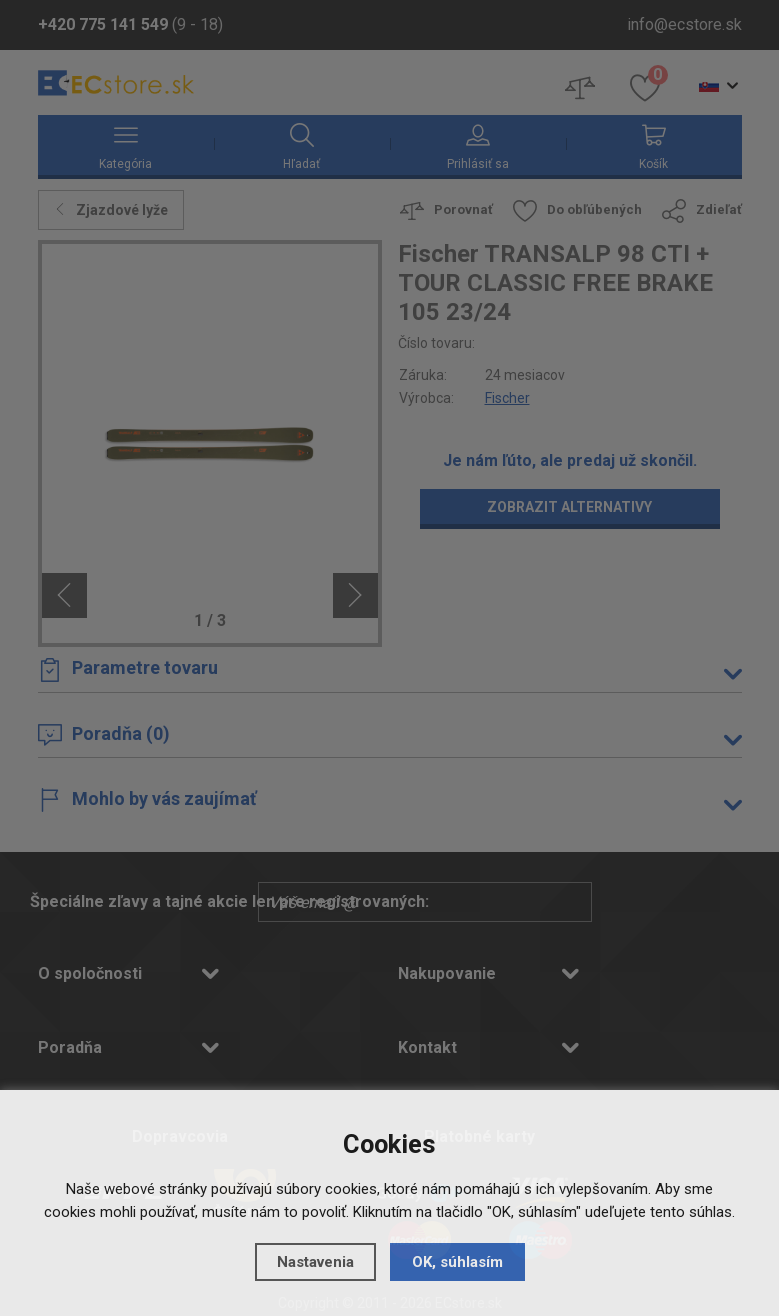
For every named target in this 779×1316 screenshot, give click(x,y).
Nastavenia (315, 1262)
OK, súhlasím (457, 1262)
